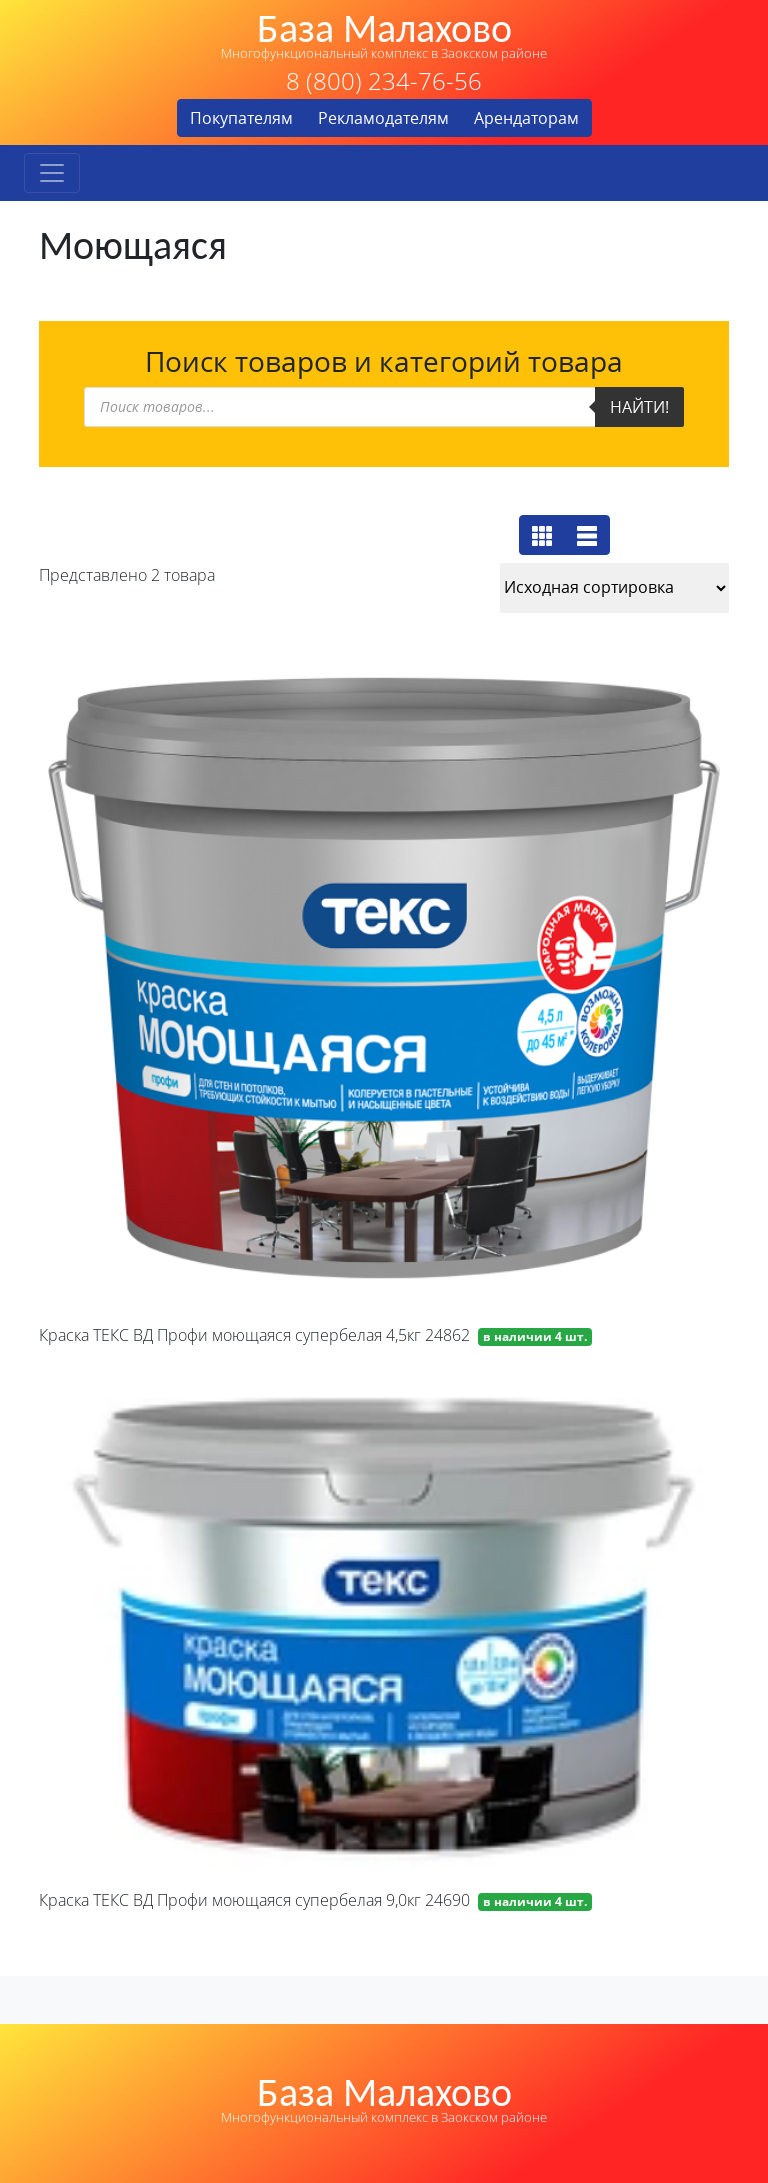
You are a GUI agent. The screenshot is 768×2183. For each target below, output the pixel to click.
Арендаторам (526, 118)
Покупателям (241, 118)
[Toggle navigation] (52, 173)
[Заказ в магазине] (614, 588)
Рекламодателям (383, 118)
